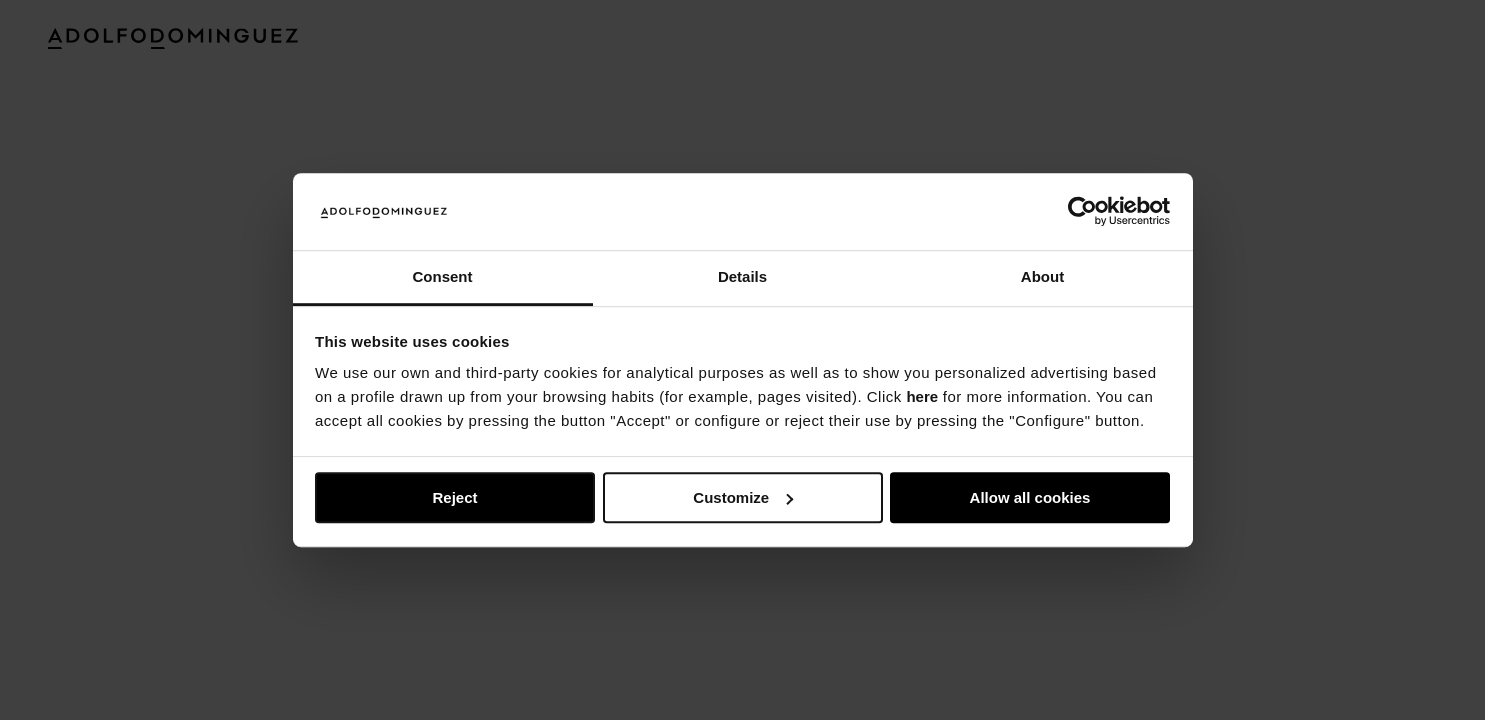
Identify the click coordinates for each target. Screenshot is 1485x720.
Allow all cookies (1030, 497)
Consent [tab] (443, 276)
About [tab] (1042, 276)
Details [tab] (742, 276)
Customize (743, 497)
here (922, 397)
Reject (454, 497)
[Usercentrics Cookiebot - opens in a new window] (1082, 212)
